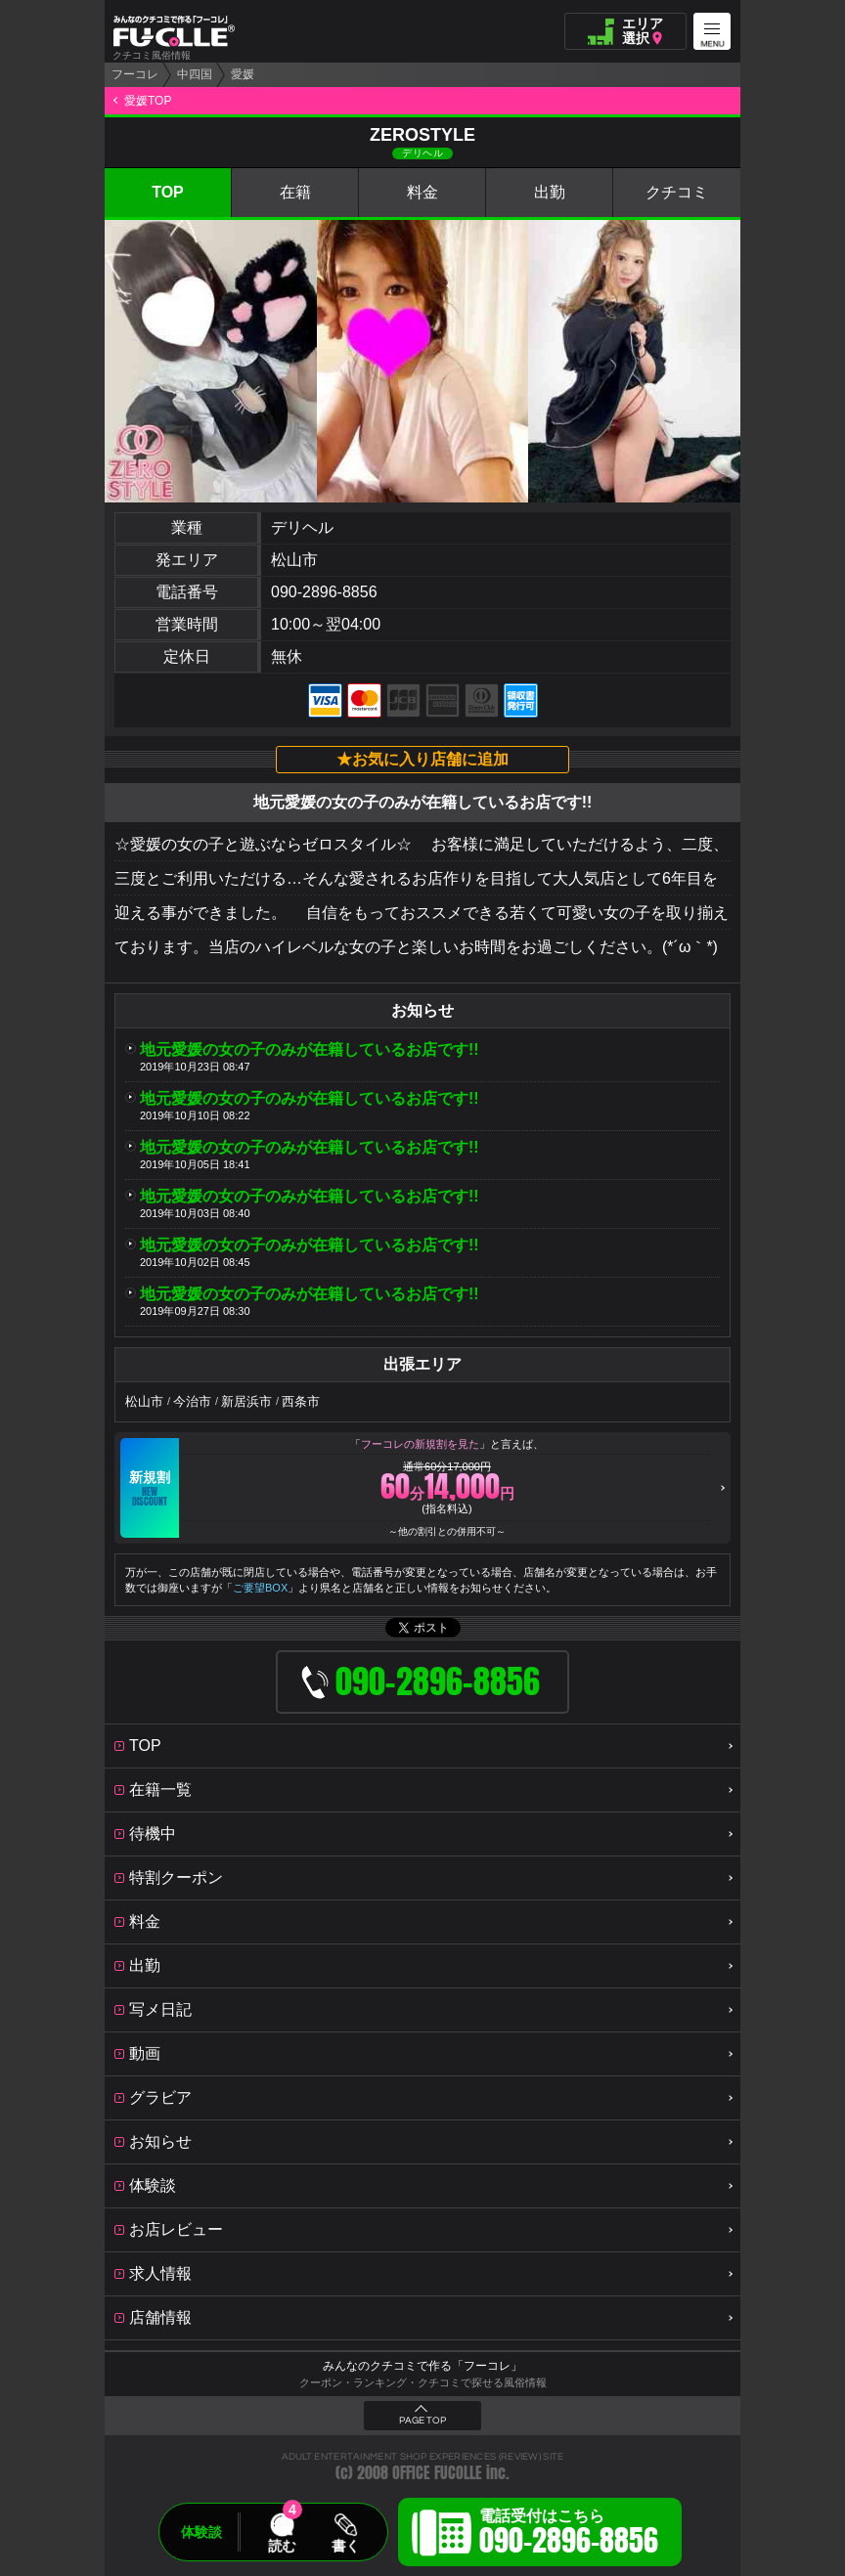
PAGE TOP (422, 2420)
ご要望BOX (260, 1588)
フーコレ (134, 74)
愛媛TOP (147, 101)
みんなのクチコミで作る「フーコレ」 (422, 2366)
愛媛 (242, 74)
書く (345, 2546)
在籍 (295, 192)
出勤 (549, 192)
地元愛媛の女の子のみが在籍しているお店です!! (309, 1049)
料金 (422, 192)
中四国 (194, 74)
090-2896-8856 (324, 592)
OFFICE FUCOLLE (437, 2473)
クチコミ (676, 192)
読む (281, 2546)
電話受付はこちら (568, 2535)
